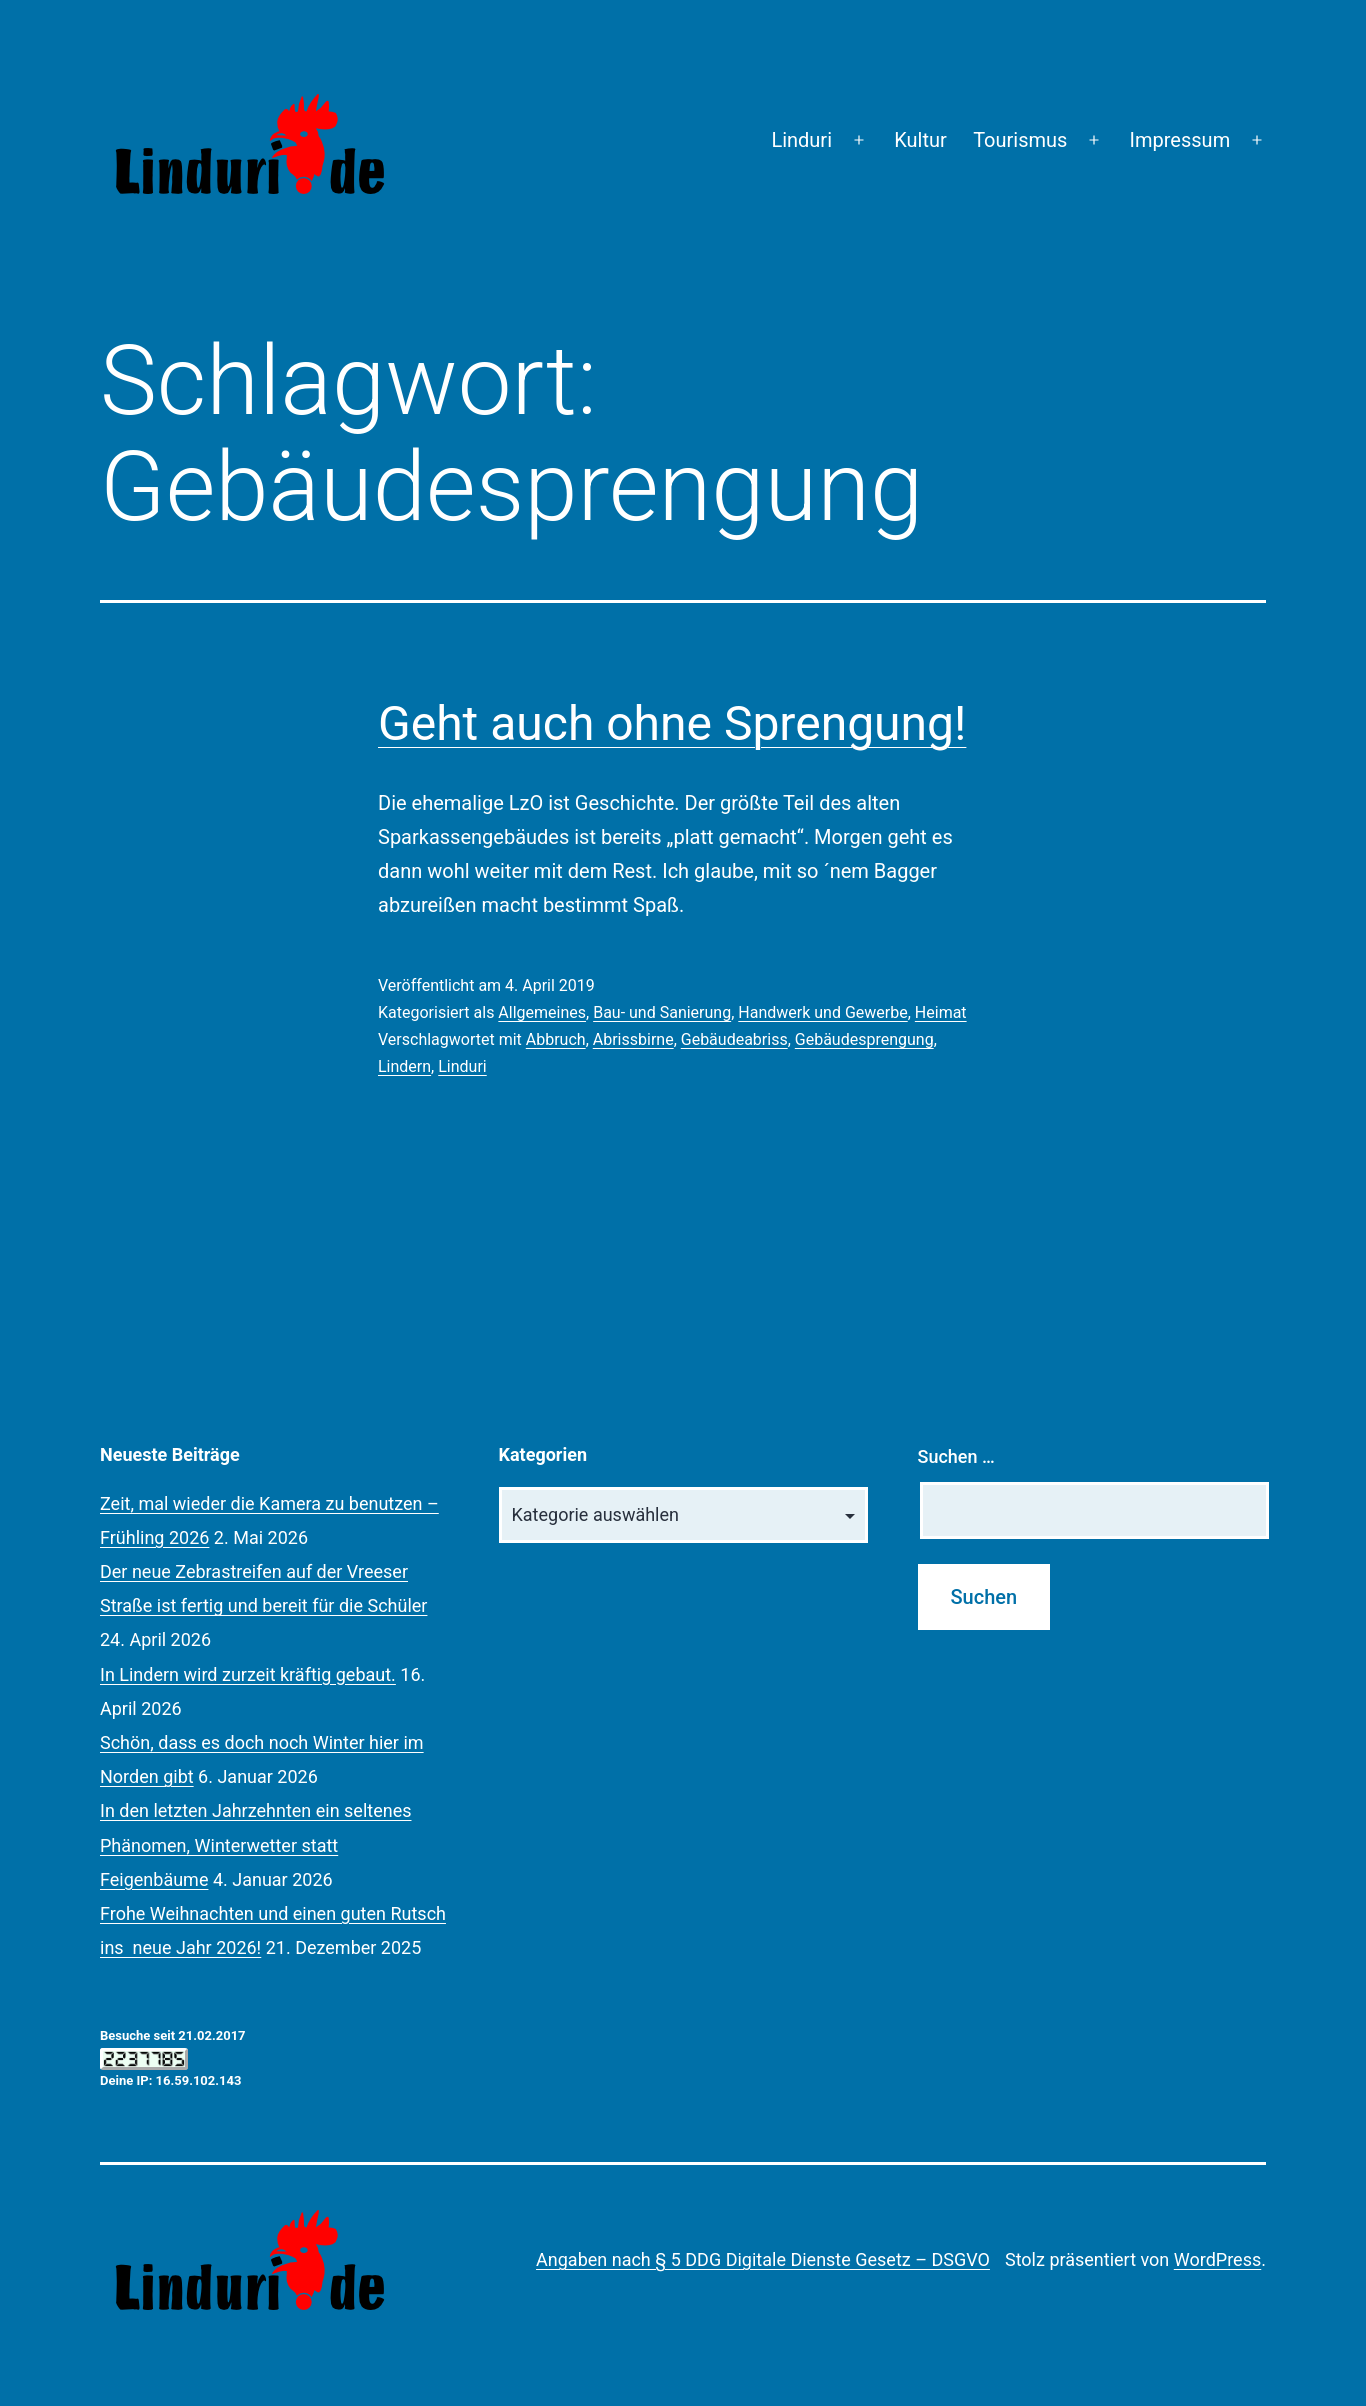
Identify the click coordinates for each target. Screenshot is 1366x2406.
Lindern (404, 1066)
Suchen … (956, 1456)
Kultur (920, 140)
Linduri (801, 140)
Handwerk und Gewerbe (822, 1012)
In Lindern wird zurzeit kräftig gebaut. (248, 1674)
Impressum (1180, 140)
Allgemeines (542, 1012)
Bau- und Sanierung (662, 1012)
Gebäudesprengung (864, 1039)
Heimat (941, 1012)
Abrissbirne (633, 1039)
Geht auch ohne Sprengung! (672, 723)
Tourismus (1020, 140)
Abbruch (556, 1039)
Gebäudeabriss (734, 1039)
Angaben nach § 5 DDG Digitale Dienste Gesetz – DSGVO (763, 2259)
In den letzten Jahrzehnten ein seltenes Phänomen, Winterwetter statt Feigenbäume (256, 1844)
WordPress (1217, 2259)
